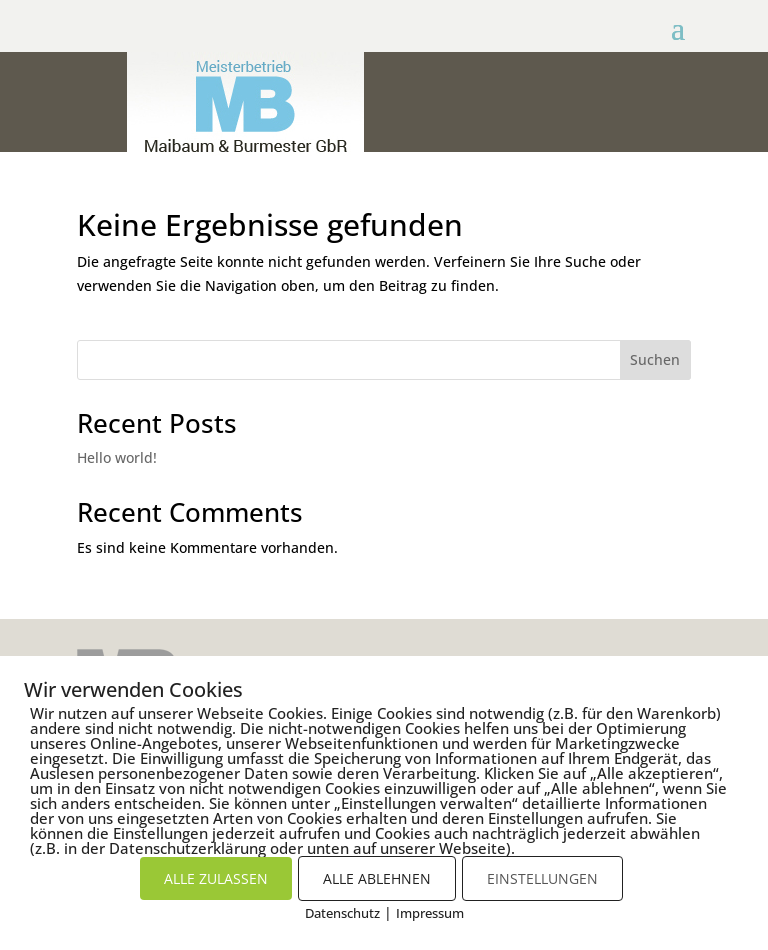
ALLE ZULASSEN (216, 878)
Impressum (430, 913)
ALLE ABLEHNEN (377, 878)
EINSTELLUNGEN (542, 878)
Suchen (655, 359)
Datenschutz (342, 913)
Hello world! (117, 457)
